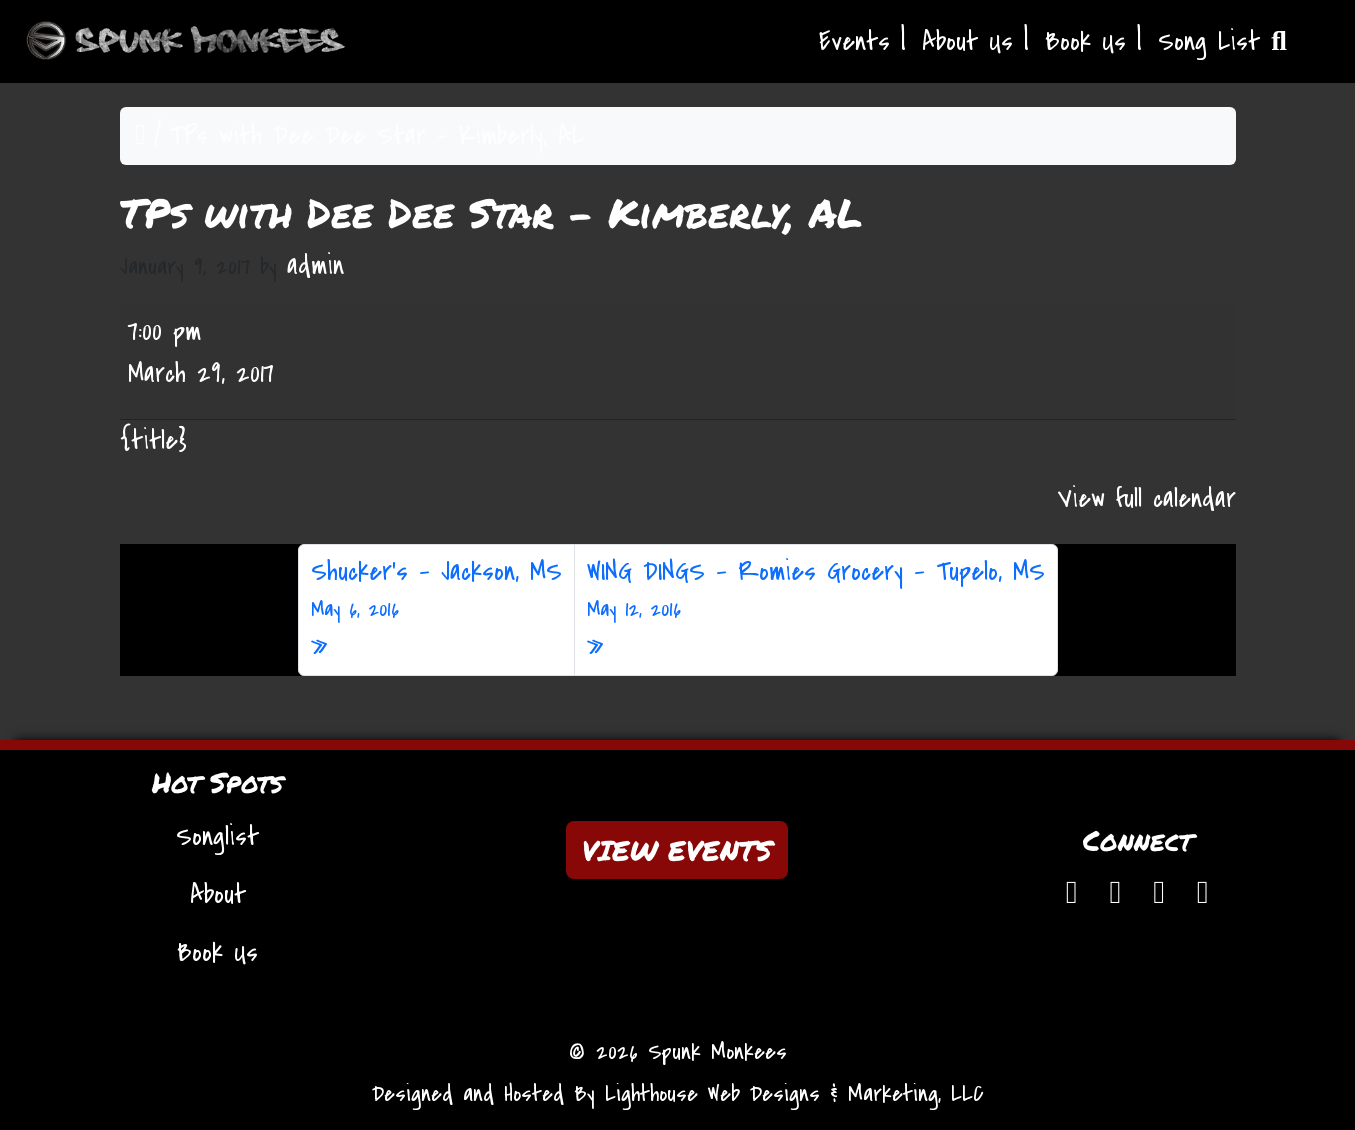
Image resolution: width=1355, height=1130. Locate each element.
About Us (967, 42)
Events (854, 42)
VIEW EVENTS (677, 850)
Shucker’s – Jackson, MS (436, 590)
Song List (1222, 42)
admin (315, 266)
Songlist (217, 837)
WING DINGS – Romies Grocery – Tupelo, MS (816, 590)
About (218, 895)
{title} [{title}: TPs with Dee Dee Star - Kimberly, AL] (153, 441)
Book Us (1085, 42)
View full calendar (1147, 499)
